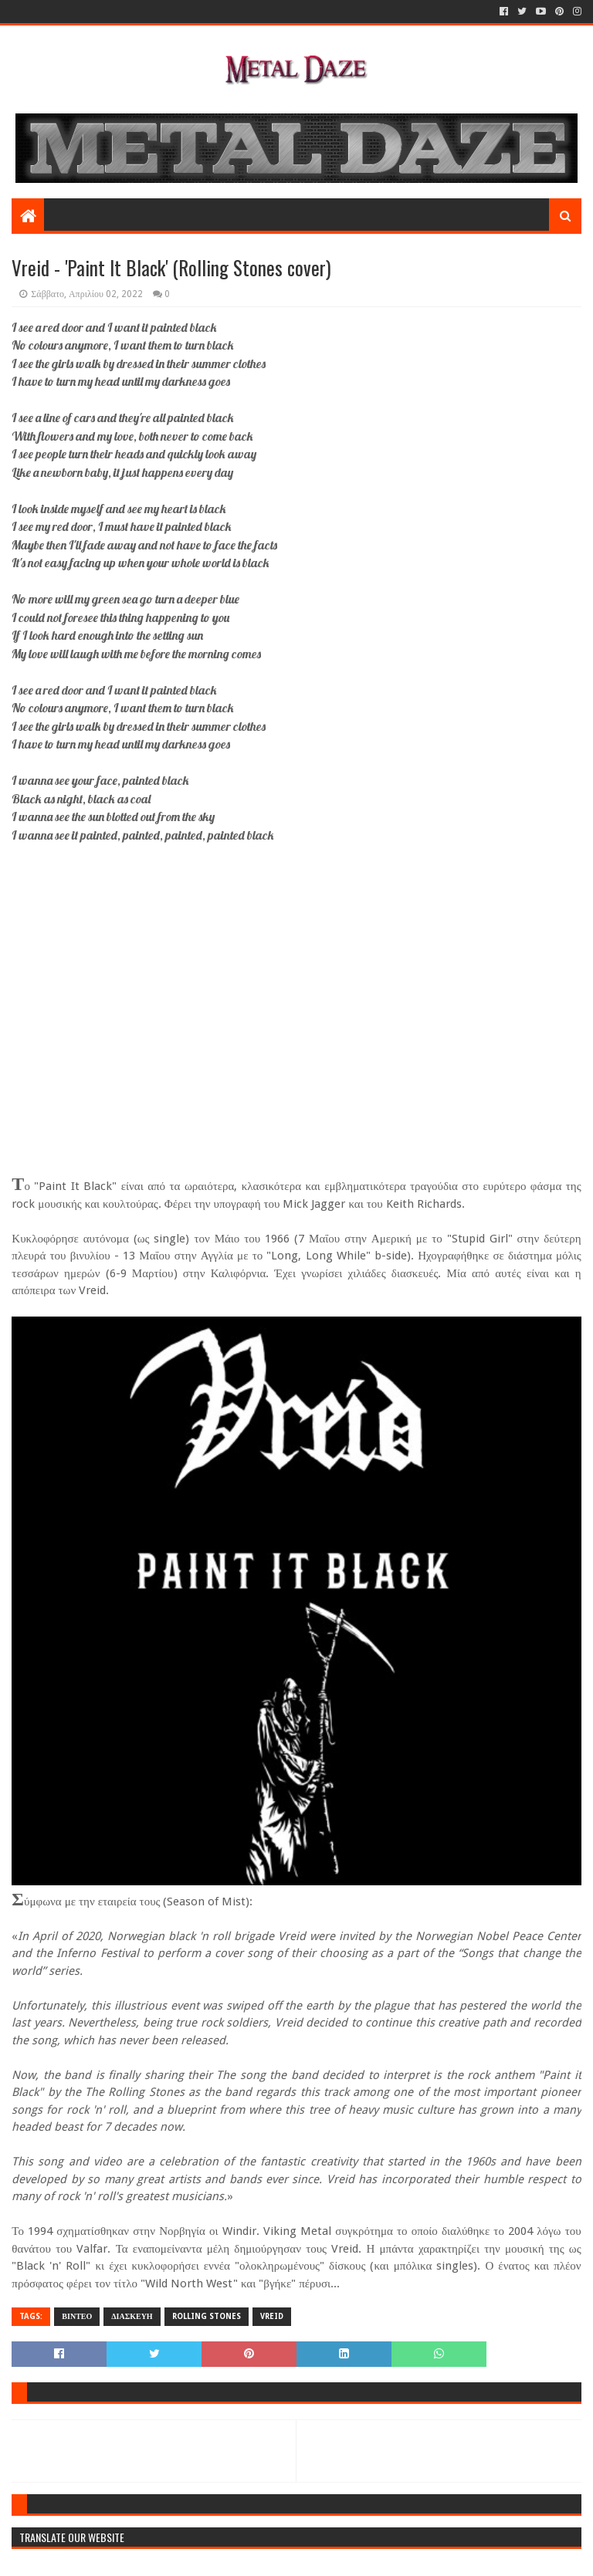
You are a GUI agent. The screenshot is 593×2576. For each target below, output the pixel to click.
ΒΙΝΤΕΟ (77, 2316)
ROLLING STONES (206, 2316)
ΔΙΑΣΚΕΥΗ (131, 2316)
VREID (271, 2316)
